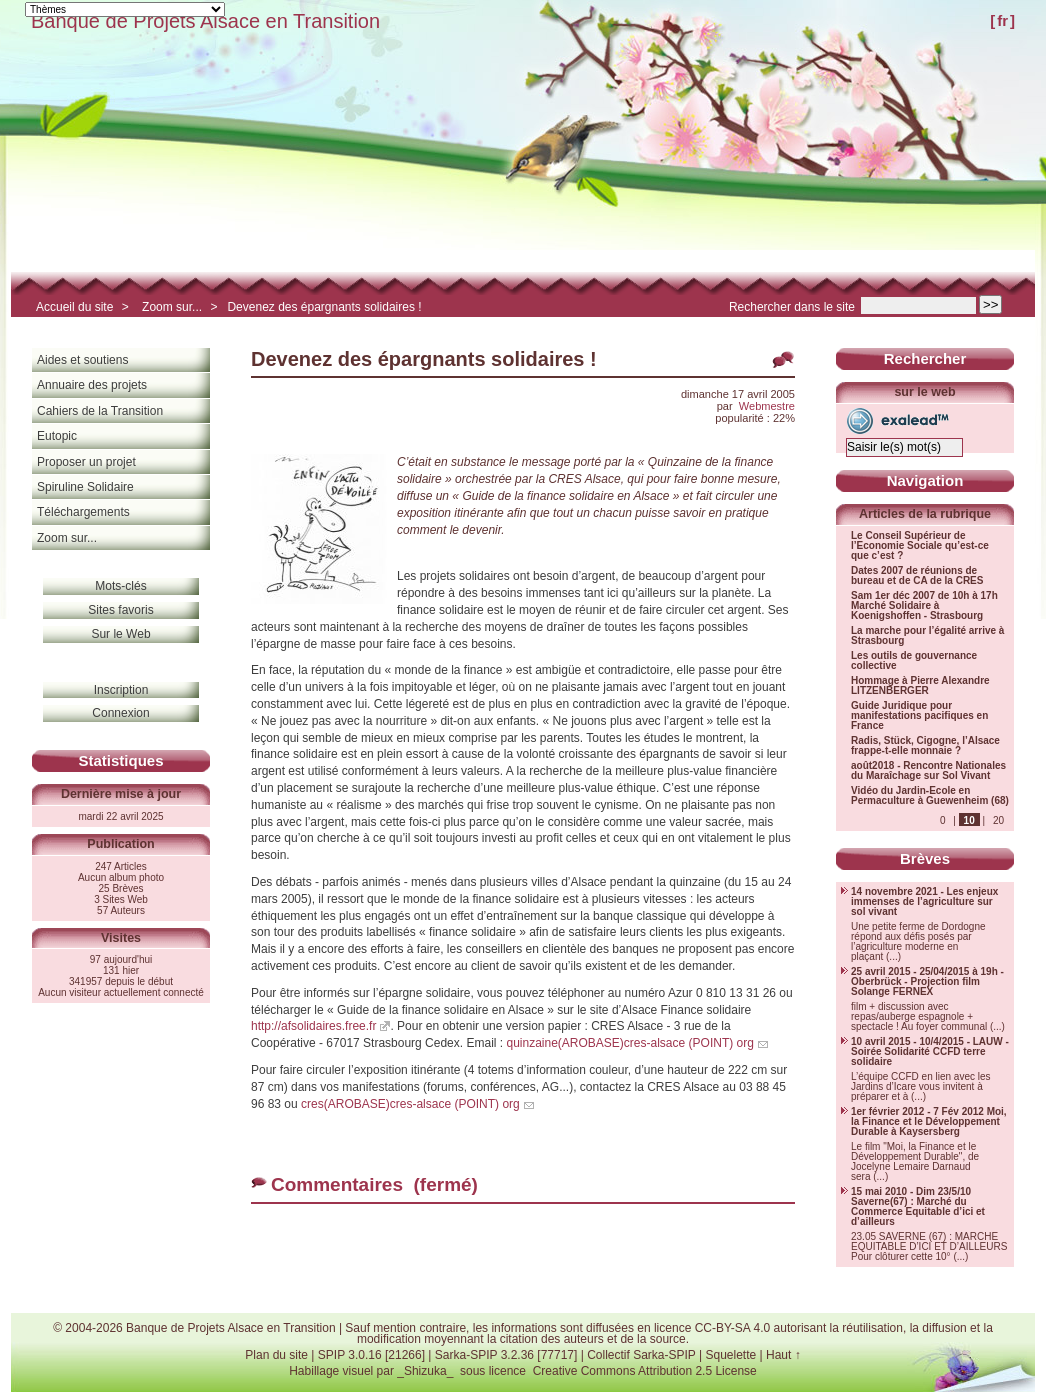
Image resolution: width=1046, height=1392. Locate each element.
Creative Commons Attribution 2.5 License (645, 1371)
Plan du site (276, 1355)
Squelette (730, 1355)
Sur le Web (120, 634)
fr (1002, 20)
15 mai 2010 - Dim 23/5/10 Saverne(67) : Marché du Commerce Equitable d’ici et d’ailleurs (918, 1207)
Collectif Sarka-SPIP (641, 1355)
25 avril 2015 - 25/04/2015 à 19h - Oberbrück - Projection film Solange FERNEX (927, 982)
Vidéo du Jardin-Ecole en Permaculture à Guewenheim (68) (930, 796)
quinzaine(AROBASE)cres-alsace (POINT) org (629, 1043)
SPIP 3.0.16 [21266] (371, 1355)
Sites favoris (120, 610)
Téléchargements (83, 512)
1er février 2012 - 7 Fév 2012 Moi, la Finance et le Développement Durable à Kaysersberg (929, 1122)
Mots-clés (120, 586)
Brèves (925, 858)
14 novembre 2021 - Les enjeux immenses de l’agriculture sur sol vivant (924, 902)
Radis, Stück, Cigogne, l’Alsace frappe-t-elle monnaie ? (925, 746)
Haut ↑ (783, 1355)
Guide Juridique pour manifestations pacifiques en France (919, 716)
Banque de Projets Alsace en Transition (205, 21)
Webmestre (767, 406)
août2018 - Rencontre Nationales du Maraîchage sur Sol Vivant (928, 771)
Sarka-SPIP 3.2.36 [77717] (506, 1355)
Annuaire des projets (92, 385)
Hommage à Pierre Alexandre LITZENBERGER (920, 686)
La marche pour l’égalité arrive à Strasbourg (927, 636)
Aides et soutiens (82, 360)
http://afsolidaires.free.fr (313, 1026)
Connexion (120, 713)
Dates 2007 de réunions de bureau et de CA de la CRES (917, 576)
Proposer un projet (86, 462)
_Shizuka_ (425, 1371)
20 (998, 820)
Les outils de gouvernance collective (914, 661)
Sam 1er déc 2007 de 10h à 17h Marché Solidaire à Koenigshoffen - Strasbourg (924, 606)
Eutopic (57, 436)
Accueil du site (74, 307)
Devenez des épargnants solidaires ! (324, 307)
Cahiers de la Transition (100, 411)
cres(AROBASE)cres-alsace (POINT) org (410, 1104)
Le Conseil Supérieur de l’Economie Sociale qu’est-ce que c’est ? (920, 546)
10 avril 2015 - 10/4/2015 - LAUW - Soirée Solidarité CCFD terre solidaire (930, 1052)
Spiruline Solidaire (85, 487)
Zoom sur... (172, 307)
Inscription (121, 690)
